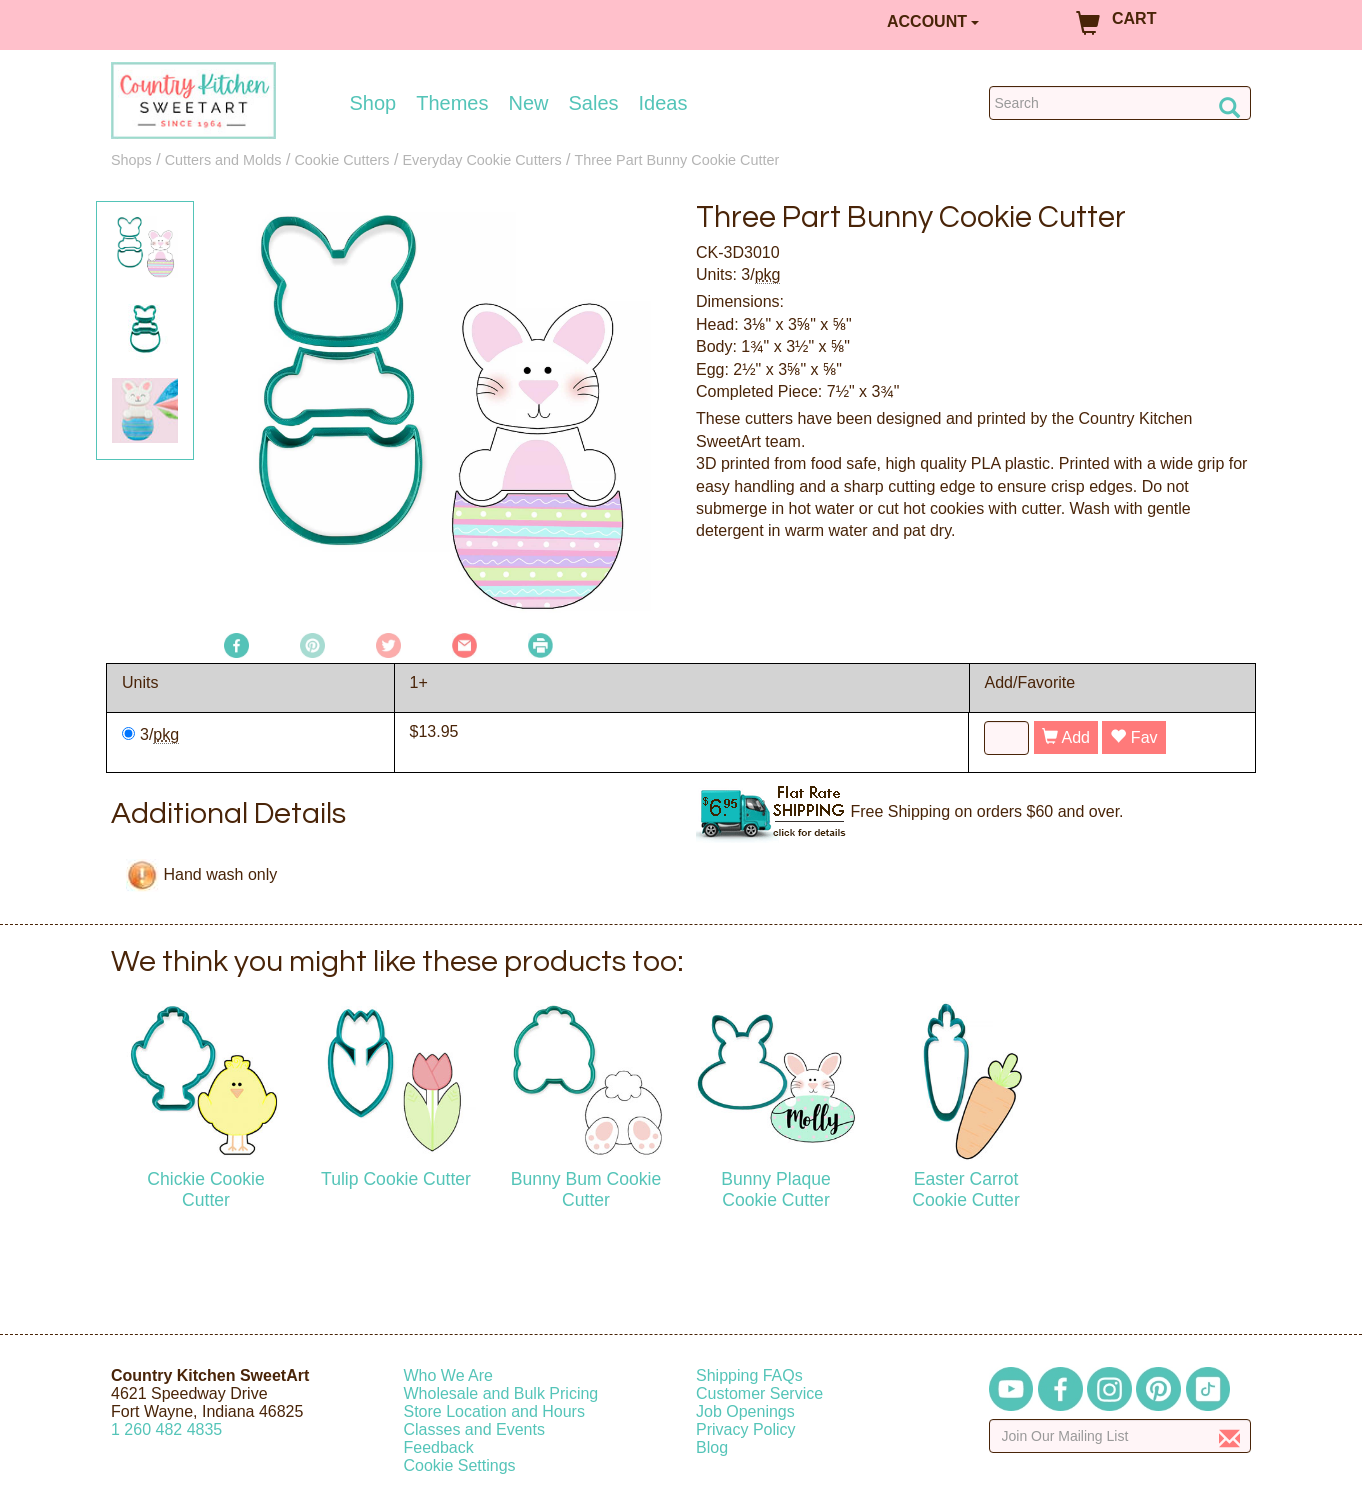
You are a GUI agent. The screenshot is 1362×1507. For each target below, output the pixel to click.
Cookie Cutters (341, 160)
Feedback (439, 1447)
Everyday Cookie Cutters (481, 160)
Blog (712, 1447)
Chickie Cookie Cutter (205, 1189)
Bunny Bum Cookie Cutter (586, 1189)
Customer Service (759, 1393)
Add (1066, 737)
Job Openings (745, 1411)
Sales (594, 103)
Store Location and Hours (494, 1411)
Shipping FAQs (749, 1375)
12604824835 (166, 1429)
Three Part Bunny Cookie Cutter (677, 160)
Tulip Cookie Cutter (396, 1179)
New (528, 103)
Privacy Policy (746, 1429)
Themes (452, 103)
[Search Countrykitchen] (1120, 103)
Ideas (663, 103)
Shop (373, 103)
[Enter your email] (1120, 1436)
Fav (1133, 737)
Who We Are (449, 1375)
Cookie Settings (460, 1465)
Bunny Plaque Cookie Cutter (776, 1189)
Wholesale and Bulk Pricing (501, 1393)
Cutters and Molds (223, 160)
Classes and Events (474, 1429)
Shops (131, 160)
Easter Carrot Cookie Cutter (966, 1189)
